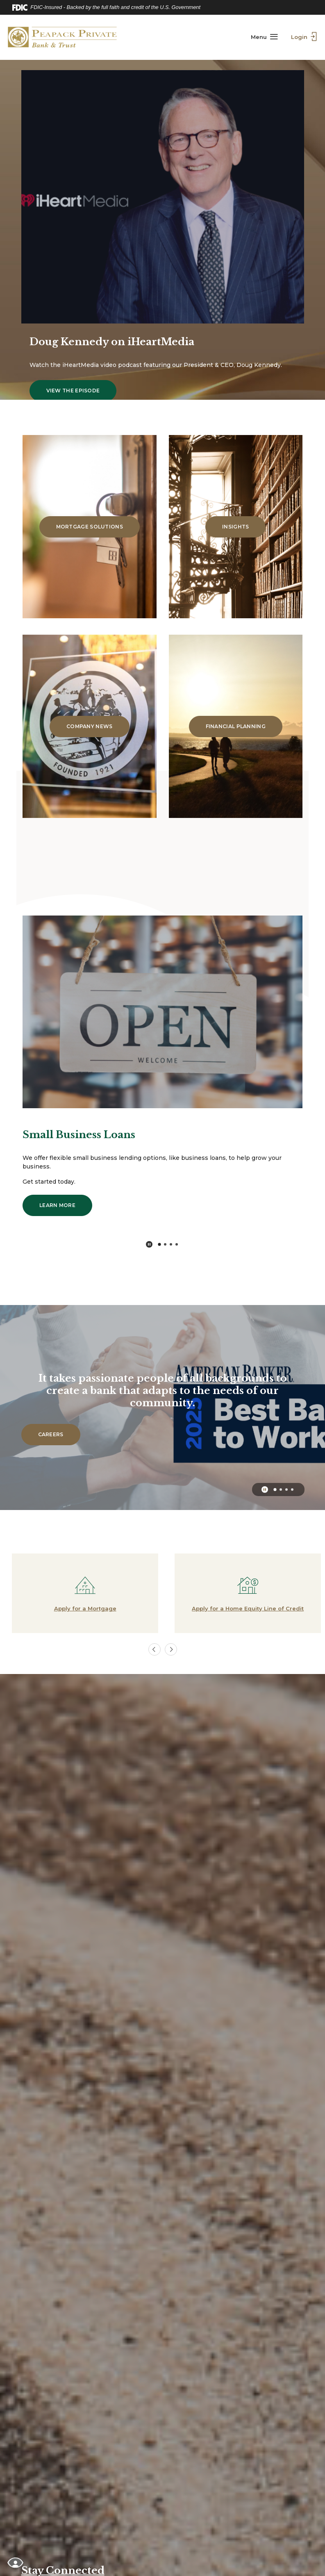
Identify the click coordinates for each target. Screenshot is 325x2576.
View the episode (81, 378)
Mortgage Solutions (89, 527)
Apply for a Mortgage (81, 1608)
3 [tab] (171, 1244)
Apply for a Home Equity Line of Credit (244, 1608)
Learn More (65, 1204)
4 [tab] (176, 1244)
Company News (89, 726)
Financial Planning (236, 726)
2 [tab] (165, 1244)
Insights (235, 527)
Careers (59, 1433)
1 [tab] (159, 1244)
